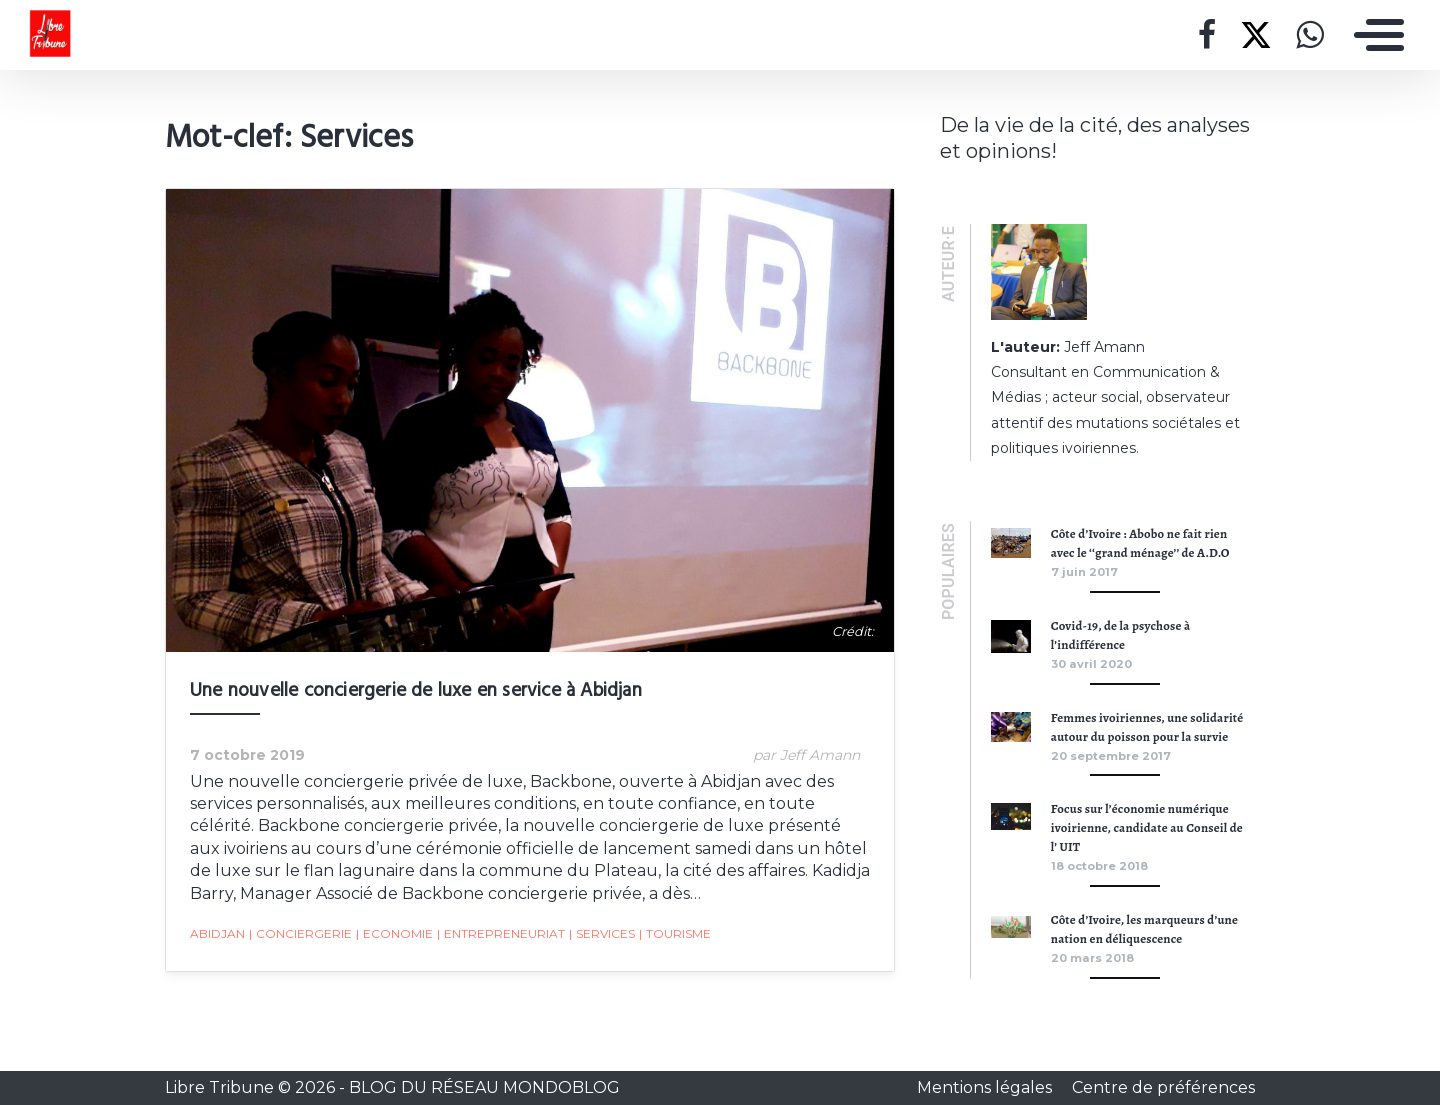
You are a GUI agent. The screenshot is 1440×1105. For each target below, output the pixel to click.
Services (602, 934)
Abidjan (217, 933)
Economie (394, 934)
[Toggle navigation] (1374, 35)
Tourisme (675, 934)
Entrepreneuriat (501, 934)
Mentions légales (986, 1087)
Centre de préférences (1163, 1087)
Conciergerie (300, 934)
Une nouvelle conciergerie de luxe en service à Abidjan (416, 691)
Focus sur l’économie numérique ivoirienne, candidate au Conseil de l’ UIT (1147, 827)
